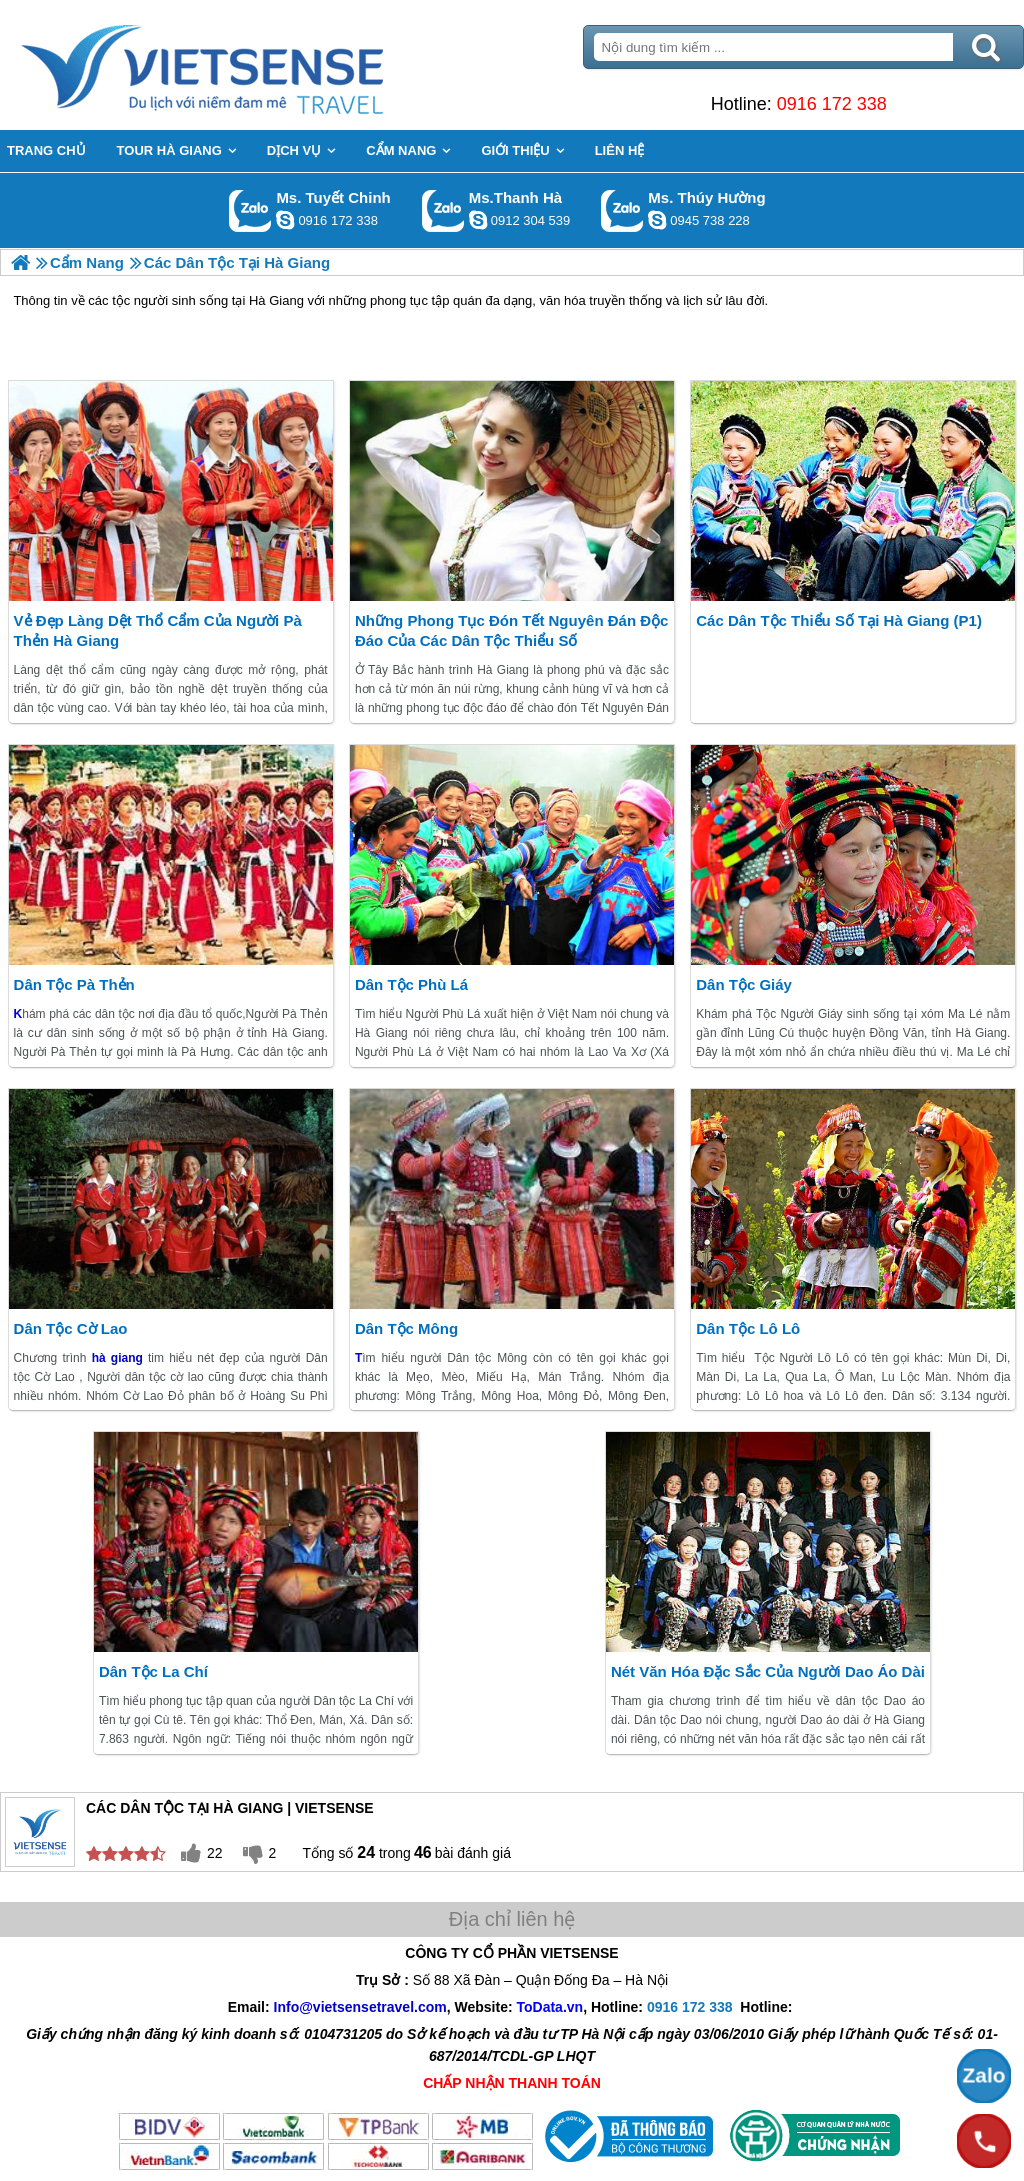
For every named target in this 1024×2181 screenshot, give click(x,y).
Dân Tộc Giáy (744, 984)
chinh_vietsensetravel (285, 220)
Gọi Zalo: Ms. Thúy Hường (622, 210)
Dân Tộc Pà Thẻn (74, 984)
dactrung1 (657, 220)
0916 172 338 (832, 104)
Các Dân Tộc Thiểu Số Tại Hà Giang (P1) (839, 620)
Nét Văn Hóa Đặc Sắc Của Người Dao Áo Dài (768, 1671)
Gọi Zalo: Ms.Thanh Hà (443, 210)
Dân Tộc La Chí (153, 1671)
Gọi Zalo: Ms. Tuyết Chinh (250, 210)
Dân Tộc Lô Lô (748, 1328)
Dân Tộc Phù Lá (411, 984)
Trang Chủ (252, 65)
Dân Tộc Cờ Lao (71, 1328)
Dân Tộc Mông (406, 1328)
